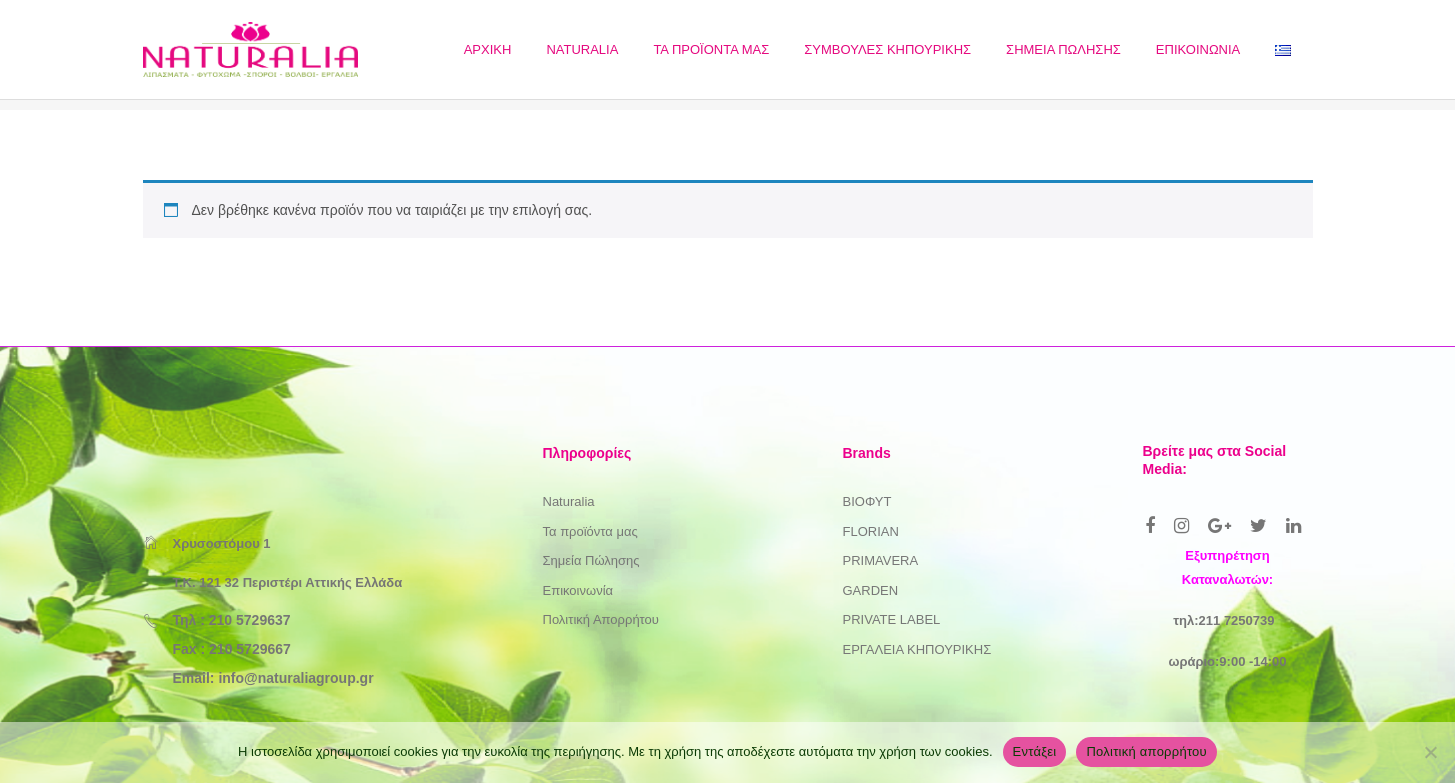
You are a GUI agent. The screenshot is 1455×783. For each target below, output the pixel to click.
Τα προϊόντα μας (590, 531)
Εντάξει (1035, 751)
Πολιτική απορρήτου (1146, 751)
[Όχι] (1430, 752)
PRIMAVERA (881, 560)
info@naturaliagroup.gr (295, 678)
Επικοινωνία (578, 590)
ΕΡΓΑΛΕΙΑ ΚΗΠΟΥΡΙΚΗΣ (917, 649)
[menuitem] (488, 49)
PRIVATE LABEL (892, 619)
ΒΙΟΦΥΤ (867, 501)
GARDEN (871, 590)
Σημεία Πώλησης (591, 560)
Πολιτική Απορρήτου (601, 619)
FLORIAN (871, 531)
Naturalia (569, 501)
